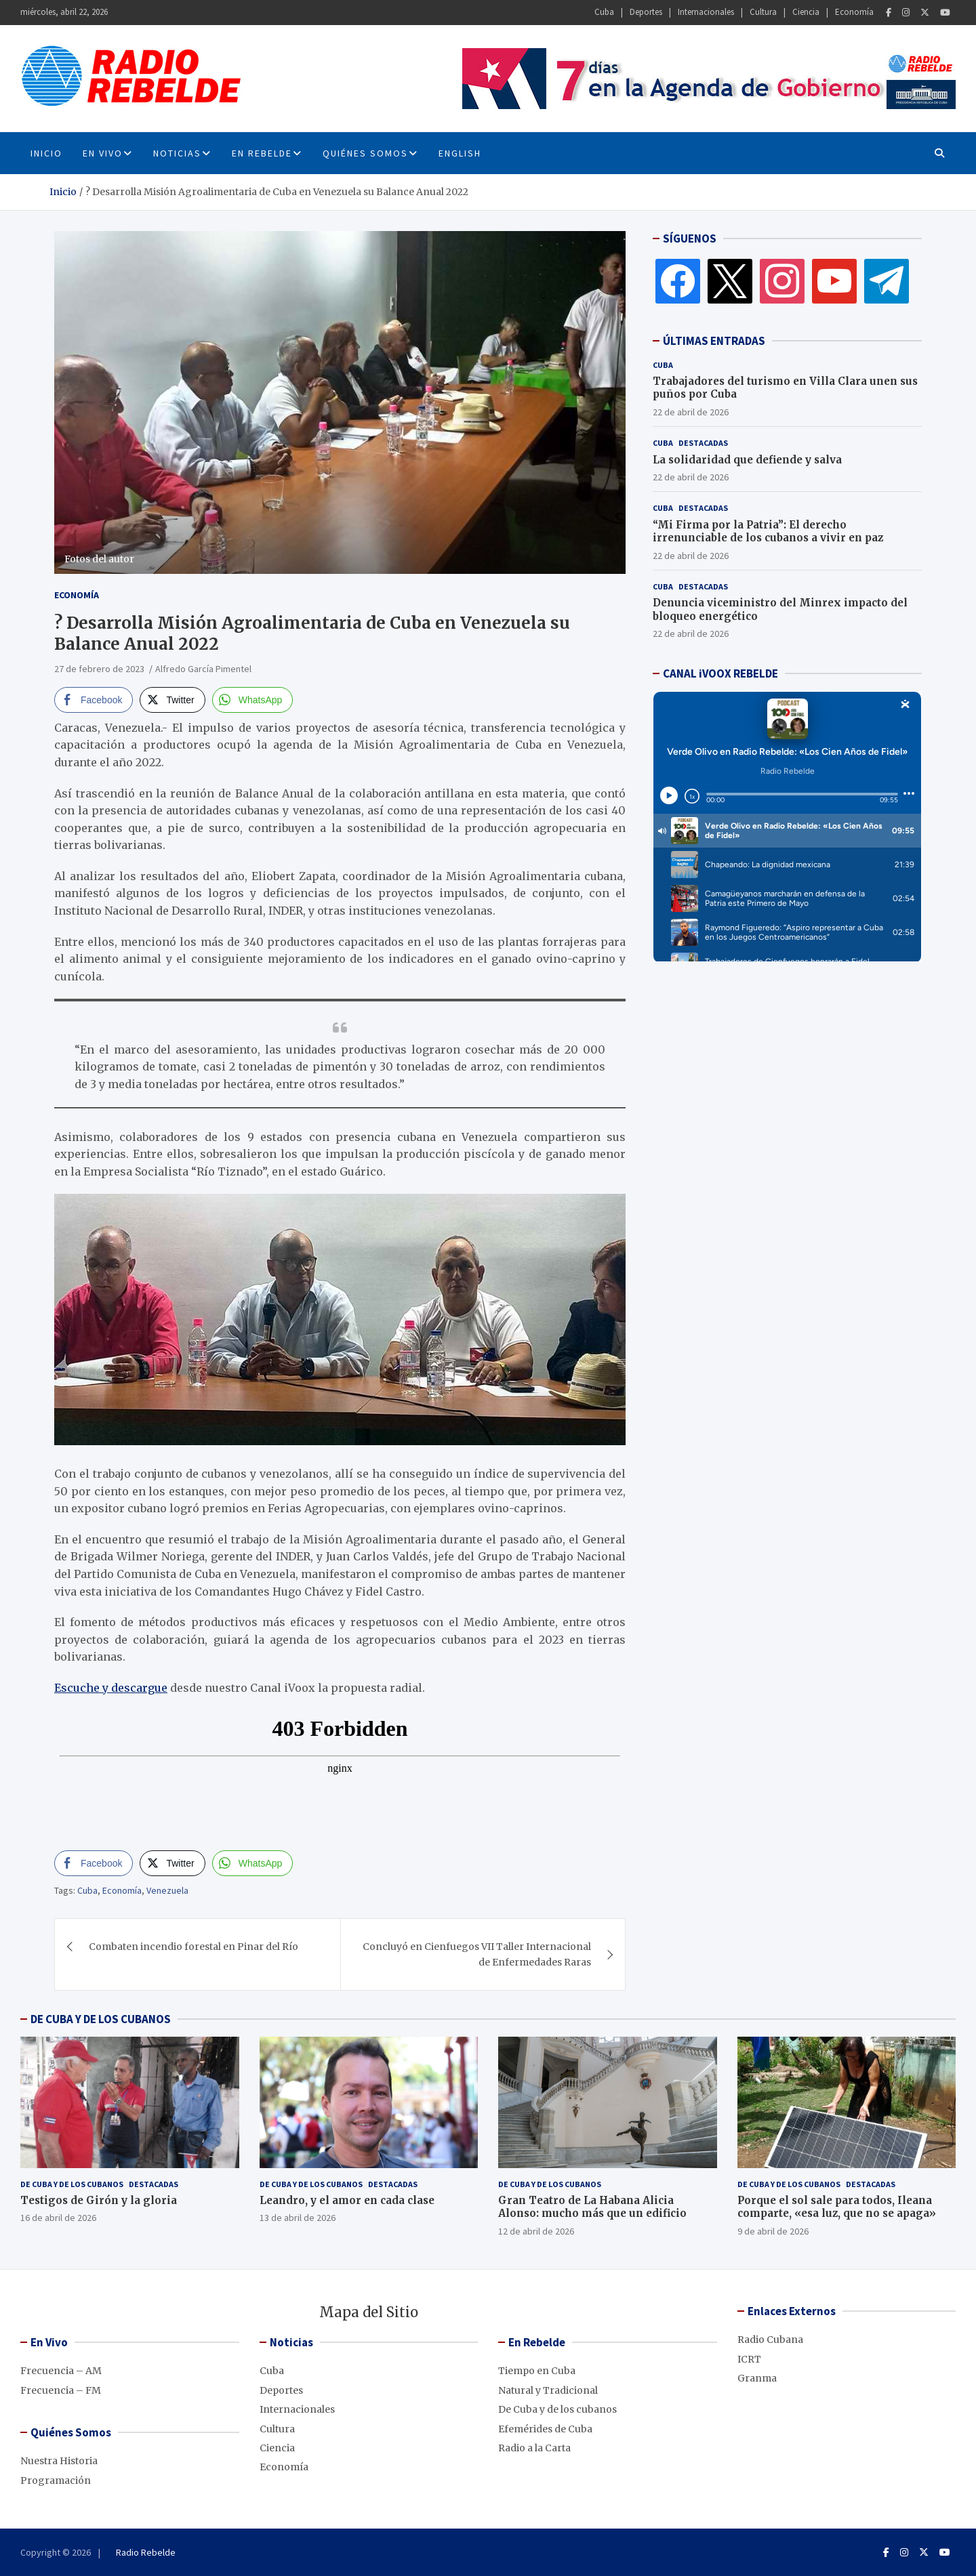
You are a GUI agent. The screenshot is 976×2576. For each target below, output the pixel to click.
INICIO (46, 153)
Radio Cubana (770, 2339)
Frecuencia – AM (61, 2371)
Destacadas (703, 443)
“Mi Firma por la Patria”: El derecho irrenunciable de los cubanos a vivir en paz (768, 531)
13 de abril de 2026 (298, 2217)
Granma (757, 2378)
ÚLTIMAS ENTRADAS (714, 340)
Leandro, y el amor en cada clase (347, 2200)
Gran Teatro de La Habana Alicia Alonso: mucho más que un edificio (592, 2207)
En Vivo (103, 153)
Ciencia (805, 12)
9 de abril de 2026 (773, 2231)
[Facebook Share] (93, 700)
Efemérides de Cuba (545, 2429)
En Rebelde (262, 153)
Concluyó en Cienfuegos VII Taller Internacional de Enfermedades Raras (477, 1954)
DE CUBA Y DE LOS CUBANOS (100, 2019)
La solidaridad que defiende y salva (747, 459)
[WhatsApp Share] (252, 700)
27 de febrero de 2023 (99, 669)
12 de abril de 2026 (536, 2231)
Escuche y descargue (110, 1688)
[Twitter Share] (172, 700)
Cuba (604, 12)
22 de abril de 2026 (691, 412)
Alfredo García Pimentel (203, 669)
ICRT (749, 2359)
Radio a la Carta (534, 2448)
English (460, 153)
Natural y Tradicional (548, 2390)
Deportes (646, 12)
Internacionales (706, 12)
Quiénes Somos (365, 153)
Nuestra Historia (59, 2461)
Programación (55, 2480)
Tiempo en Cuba (536, 2371)
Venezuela (167, 1890)
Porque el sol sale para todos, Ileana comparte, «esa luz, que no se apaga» (836, 2207)
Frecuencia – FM (60, 2390)
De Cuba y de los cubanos (71, 2184)
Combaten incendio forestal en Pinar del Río (193, 1946)
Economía (854, 12)
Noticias (177, 153)
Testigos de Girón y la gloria (98, 2200)
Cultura (763, 12)
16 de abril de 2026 (58, 2217)
